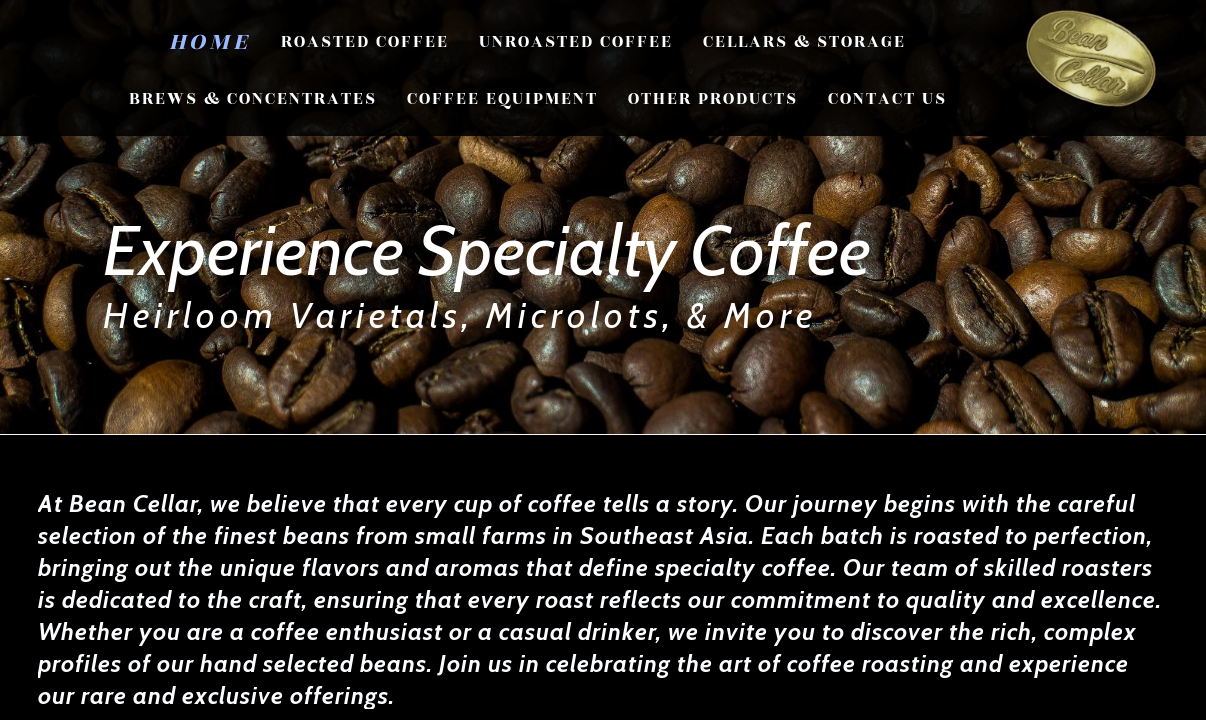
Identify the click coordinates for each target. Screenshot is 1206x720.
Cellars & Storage (804, 42)
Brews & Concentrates (253, 99)
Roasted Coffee (365, 42)
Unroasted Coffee (576, 42)
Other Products (713, 99)
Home (210, 42)
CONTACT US (887, 99)
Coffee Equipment (502, 99)
